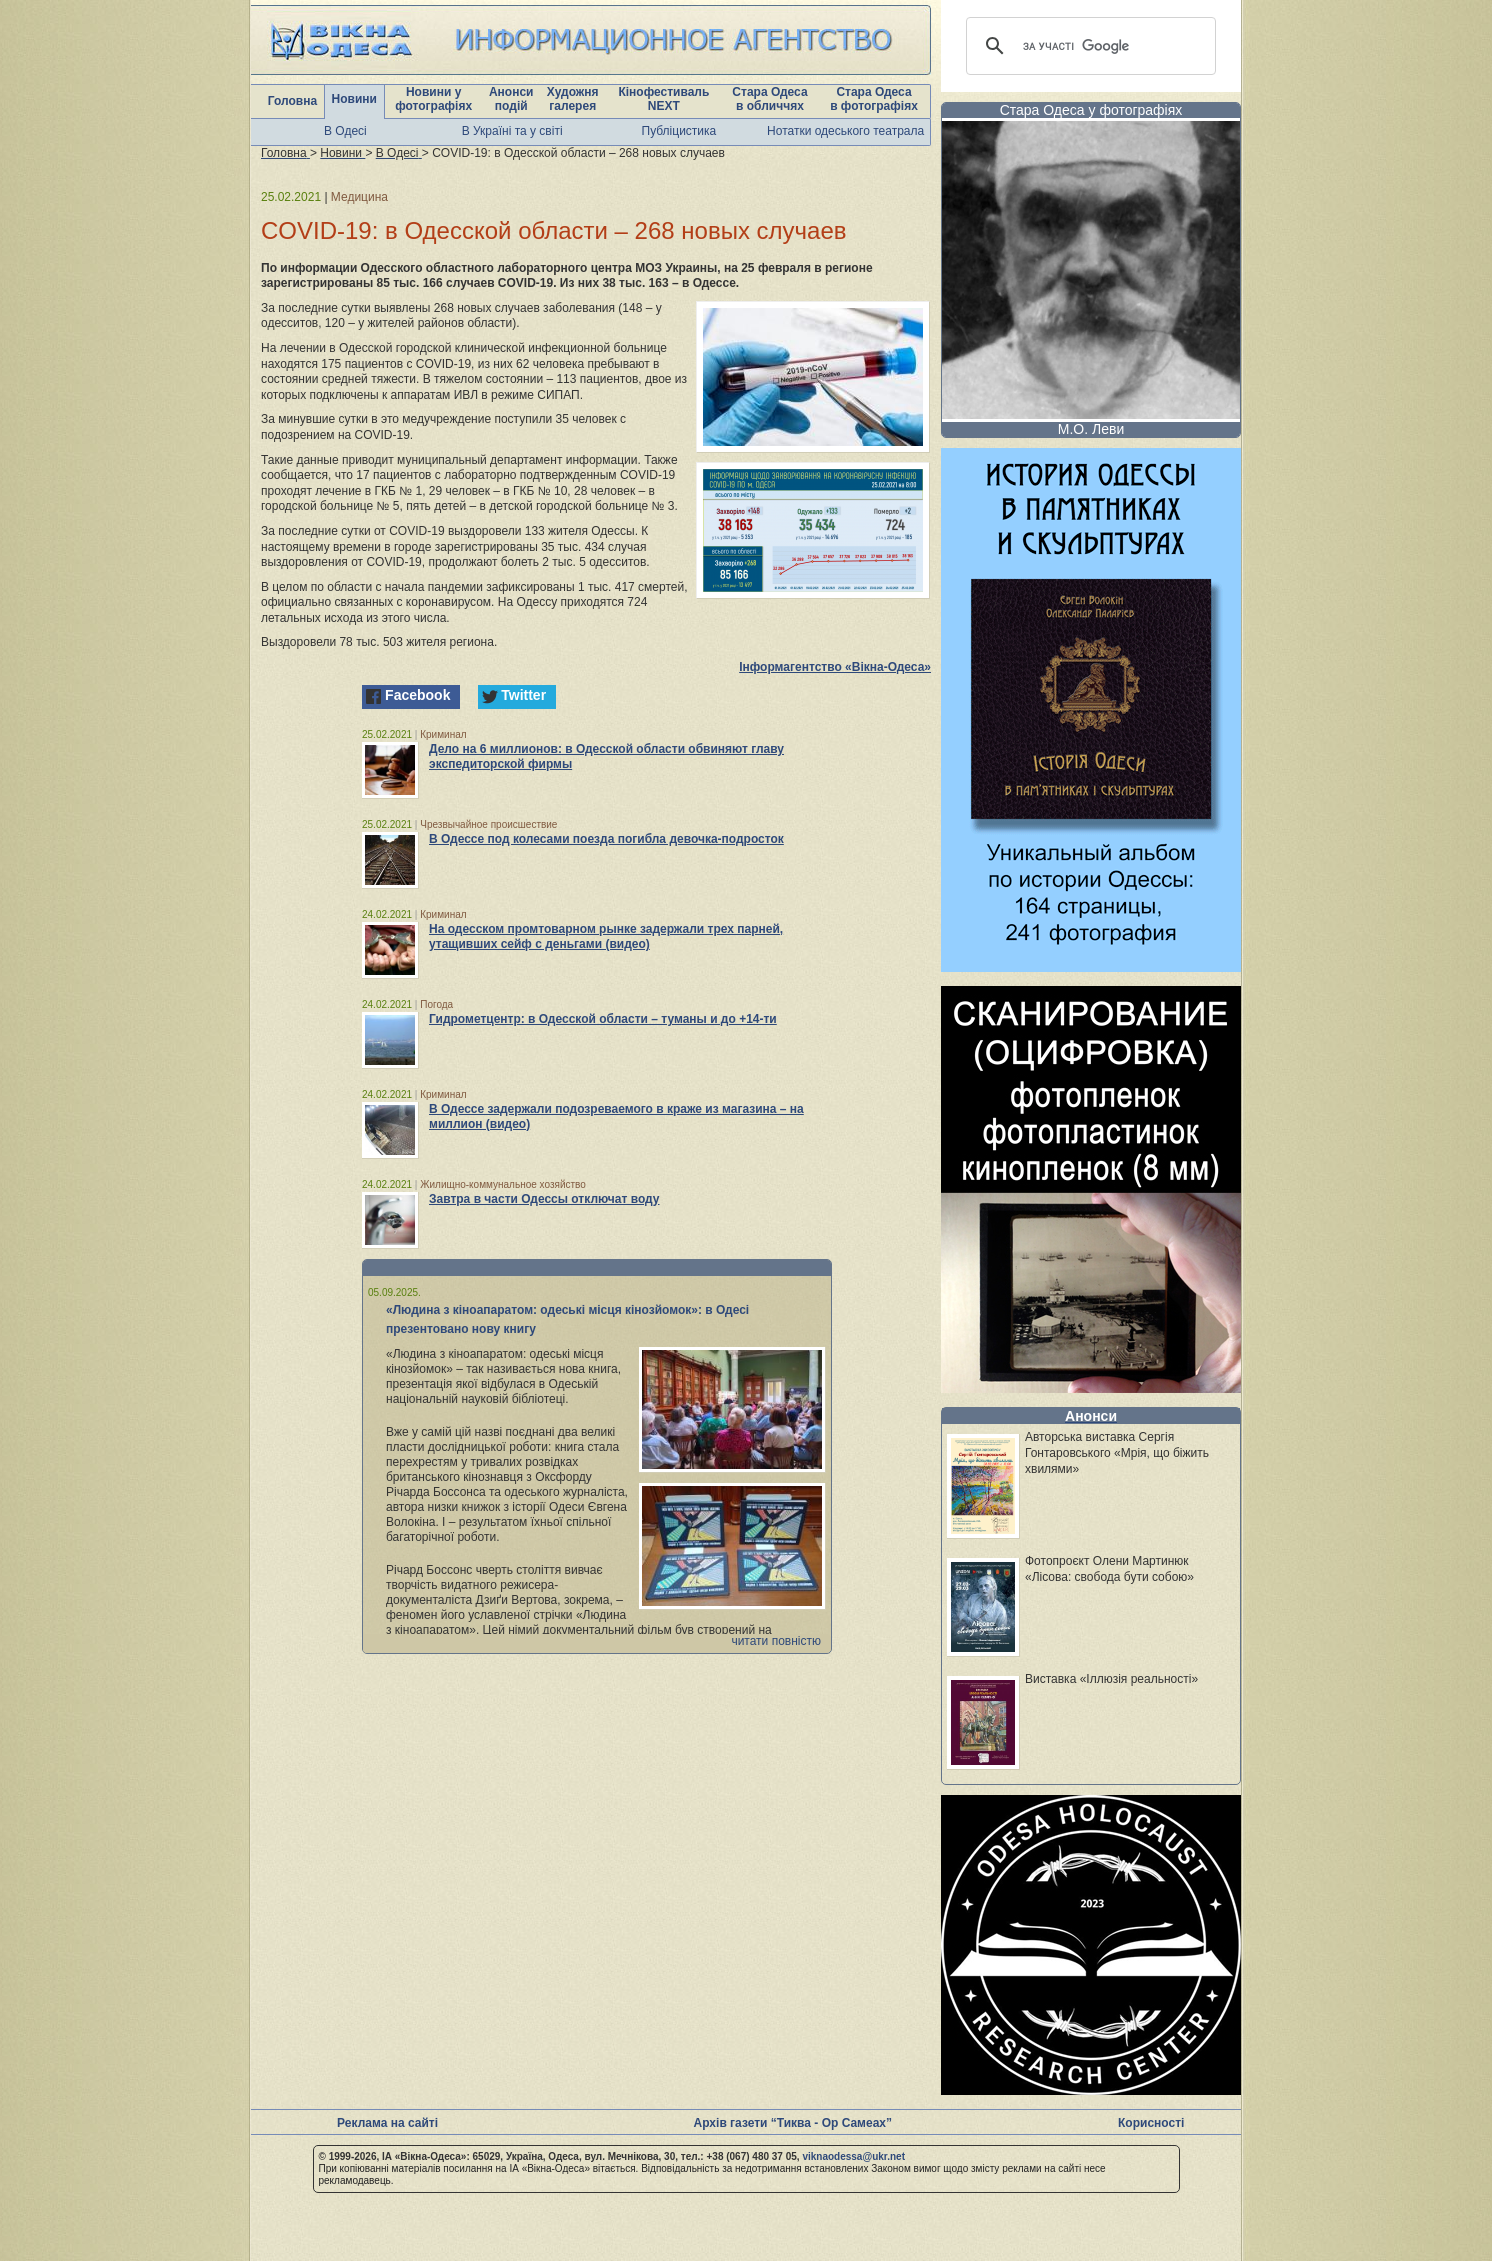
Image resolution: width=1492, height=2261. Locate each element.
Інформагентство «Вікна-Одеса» (835, 667)
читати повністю (776, 1641)
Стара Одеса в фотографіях (874, 99)
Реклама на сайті (387, 2123)
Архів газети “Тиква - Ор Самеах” (793, 2123)
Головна (292, 101)
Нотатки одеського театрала (845, 131)
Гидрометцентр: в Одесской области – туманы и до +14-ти (603, 1019)
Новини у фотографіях (433, 99)
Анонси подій (511, 99)
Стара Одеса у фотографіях (1091, 110)
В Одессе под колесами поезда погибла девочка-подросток (606, 839)
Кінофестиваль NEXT (663, 99)
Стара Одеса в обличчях (769, 99)
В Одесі (345, 131)
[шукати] (1088, 46)
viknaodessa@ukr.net (853, 2156)
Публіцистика (679, 131)
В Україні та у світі (512, 131)
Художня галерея (573, 99)
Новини (354, 99)
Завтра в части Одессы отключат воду (544, 1199)
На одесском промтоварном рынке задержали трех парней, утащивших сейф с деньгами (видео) (606, 936)
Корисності (1151, 2123)
